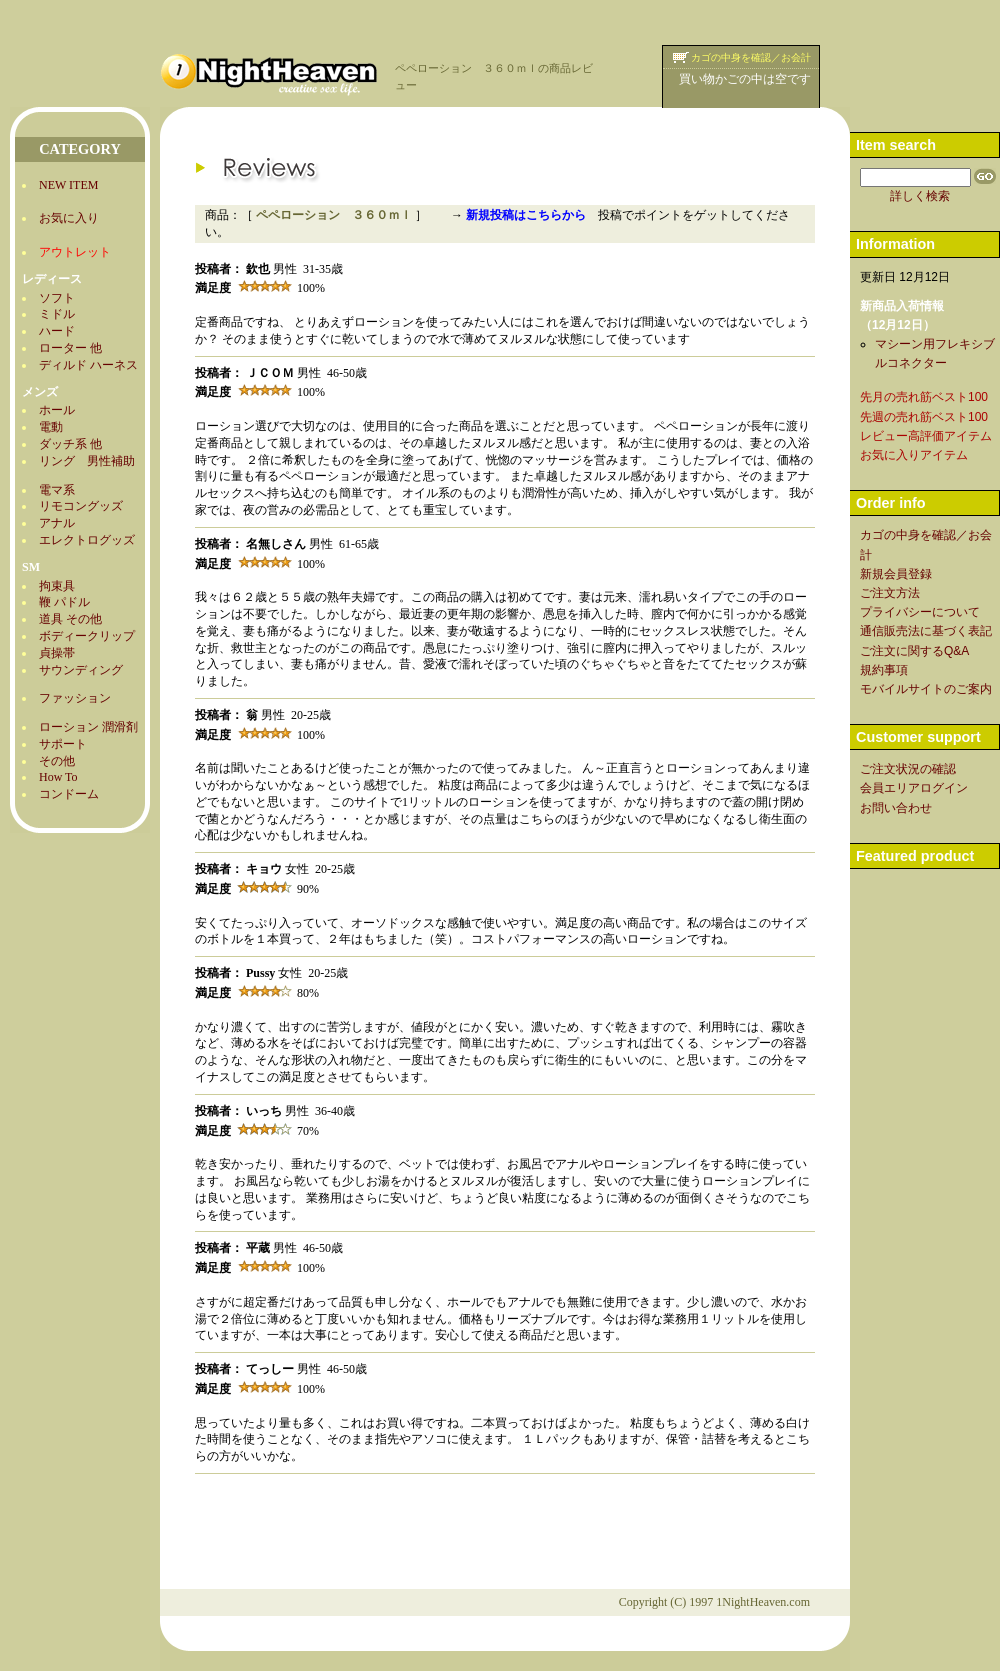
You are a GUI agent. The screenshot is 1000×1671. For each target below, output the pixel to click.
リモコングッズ (81, 506)
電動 (51, 427)
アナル (57, 523)
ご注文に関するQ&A (914, 651)
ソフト (57, 298)
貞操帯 (57, 653)
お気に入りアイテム (914, 455)
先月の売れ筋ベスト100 (924, 397)
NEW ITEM (68, 185)
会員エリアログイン (914, 788)
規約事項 (884, 670)
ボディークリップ (87, 636)
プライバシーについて (920, 612)
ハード (57, 331)
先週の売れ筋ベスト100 (924, 417)
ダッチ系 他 (70, 444)
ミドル (57, 314)
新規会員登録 (896, 574)
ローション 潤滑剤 (88, 727)
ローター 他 (70, 348)
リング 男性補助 (87, 461)
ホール (57, 410)
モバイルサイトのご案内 (926, 689)
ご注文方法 (890, 593)
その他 (57, 761)
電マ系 (57, 490)
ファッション (75, 698)
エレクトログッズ (87, 540)
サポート (63, 744)
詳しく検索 (920, 196)
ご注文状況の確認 (908, 769)
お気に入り (69, 218)
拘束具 (57, 586)
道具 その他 (70, 619)
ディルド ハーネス (88, 365)
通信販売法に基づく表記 (926, 631)
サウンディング (81, 670)
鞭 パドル (64, 602)
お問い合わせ (896, 808)
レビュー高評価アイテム (926, 436)
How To (58, 777)
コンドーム (69, 794)
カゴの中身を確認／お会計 (751, 57)
